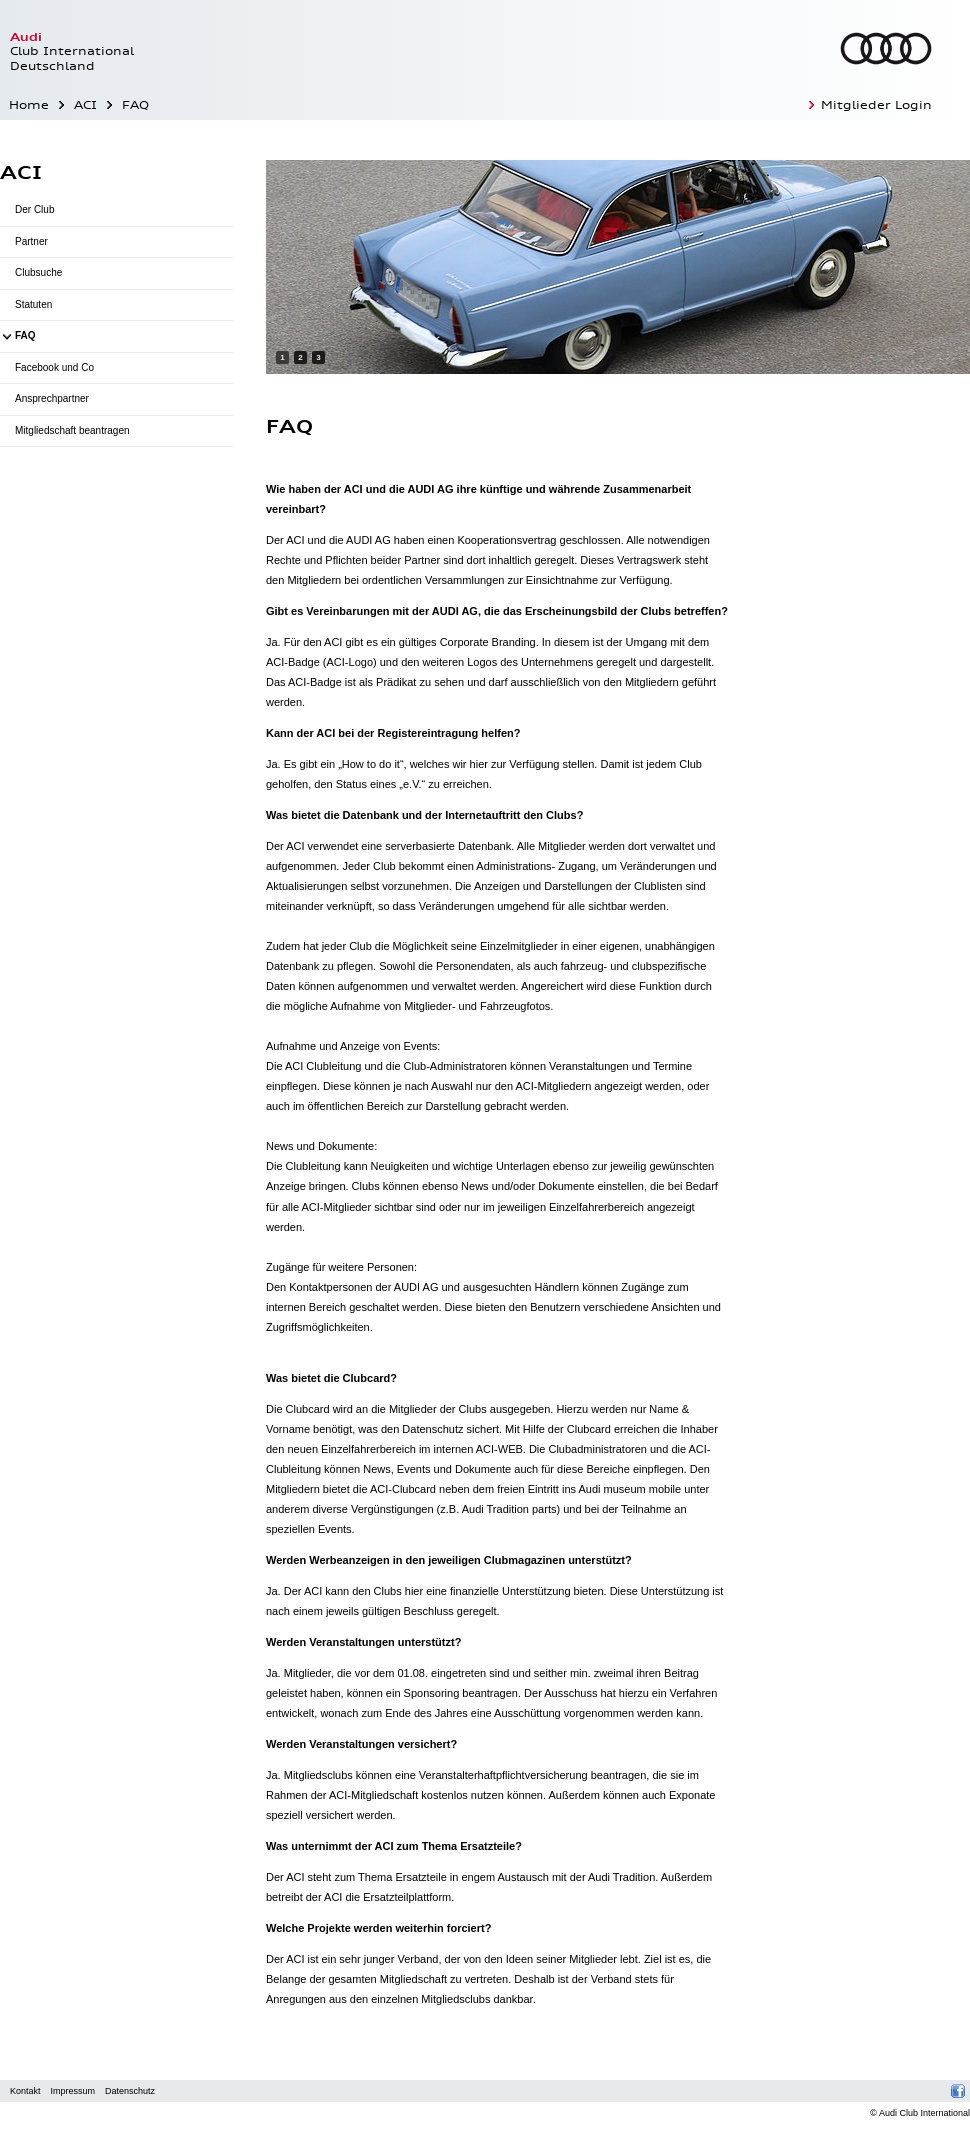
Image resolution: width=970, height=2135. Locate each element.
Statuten (33, 304)
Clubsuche (38, 272)
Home (29, 105)
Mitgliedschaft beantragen (72, 430)
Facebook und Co (54, 367)
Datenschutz (130, 2091)
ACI (85, 105)
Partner (31, 241)
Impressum (73, 2091)
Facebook (958, 2091)
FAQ (135, 105)
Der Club (34, 209)
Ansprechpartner (52, 398)
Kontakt (25, 2091)
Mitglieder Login (876, 105)
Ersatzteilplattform (407, 1897)
